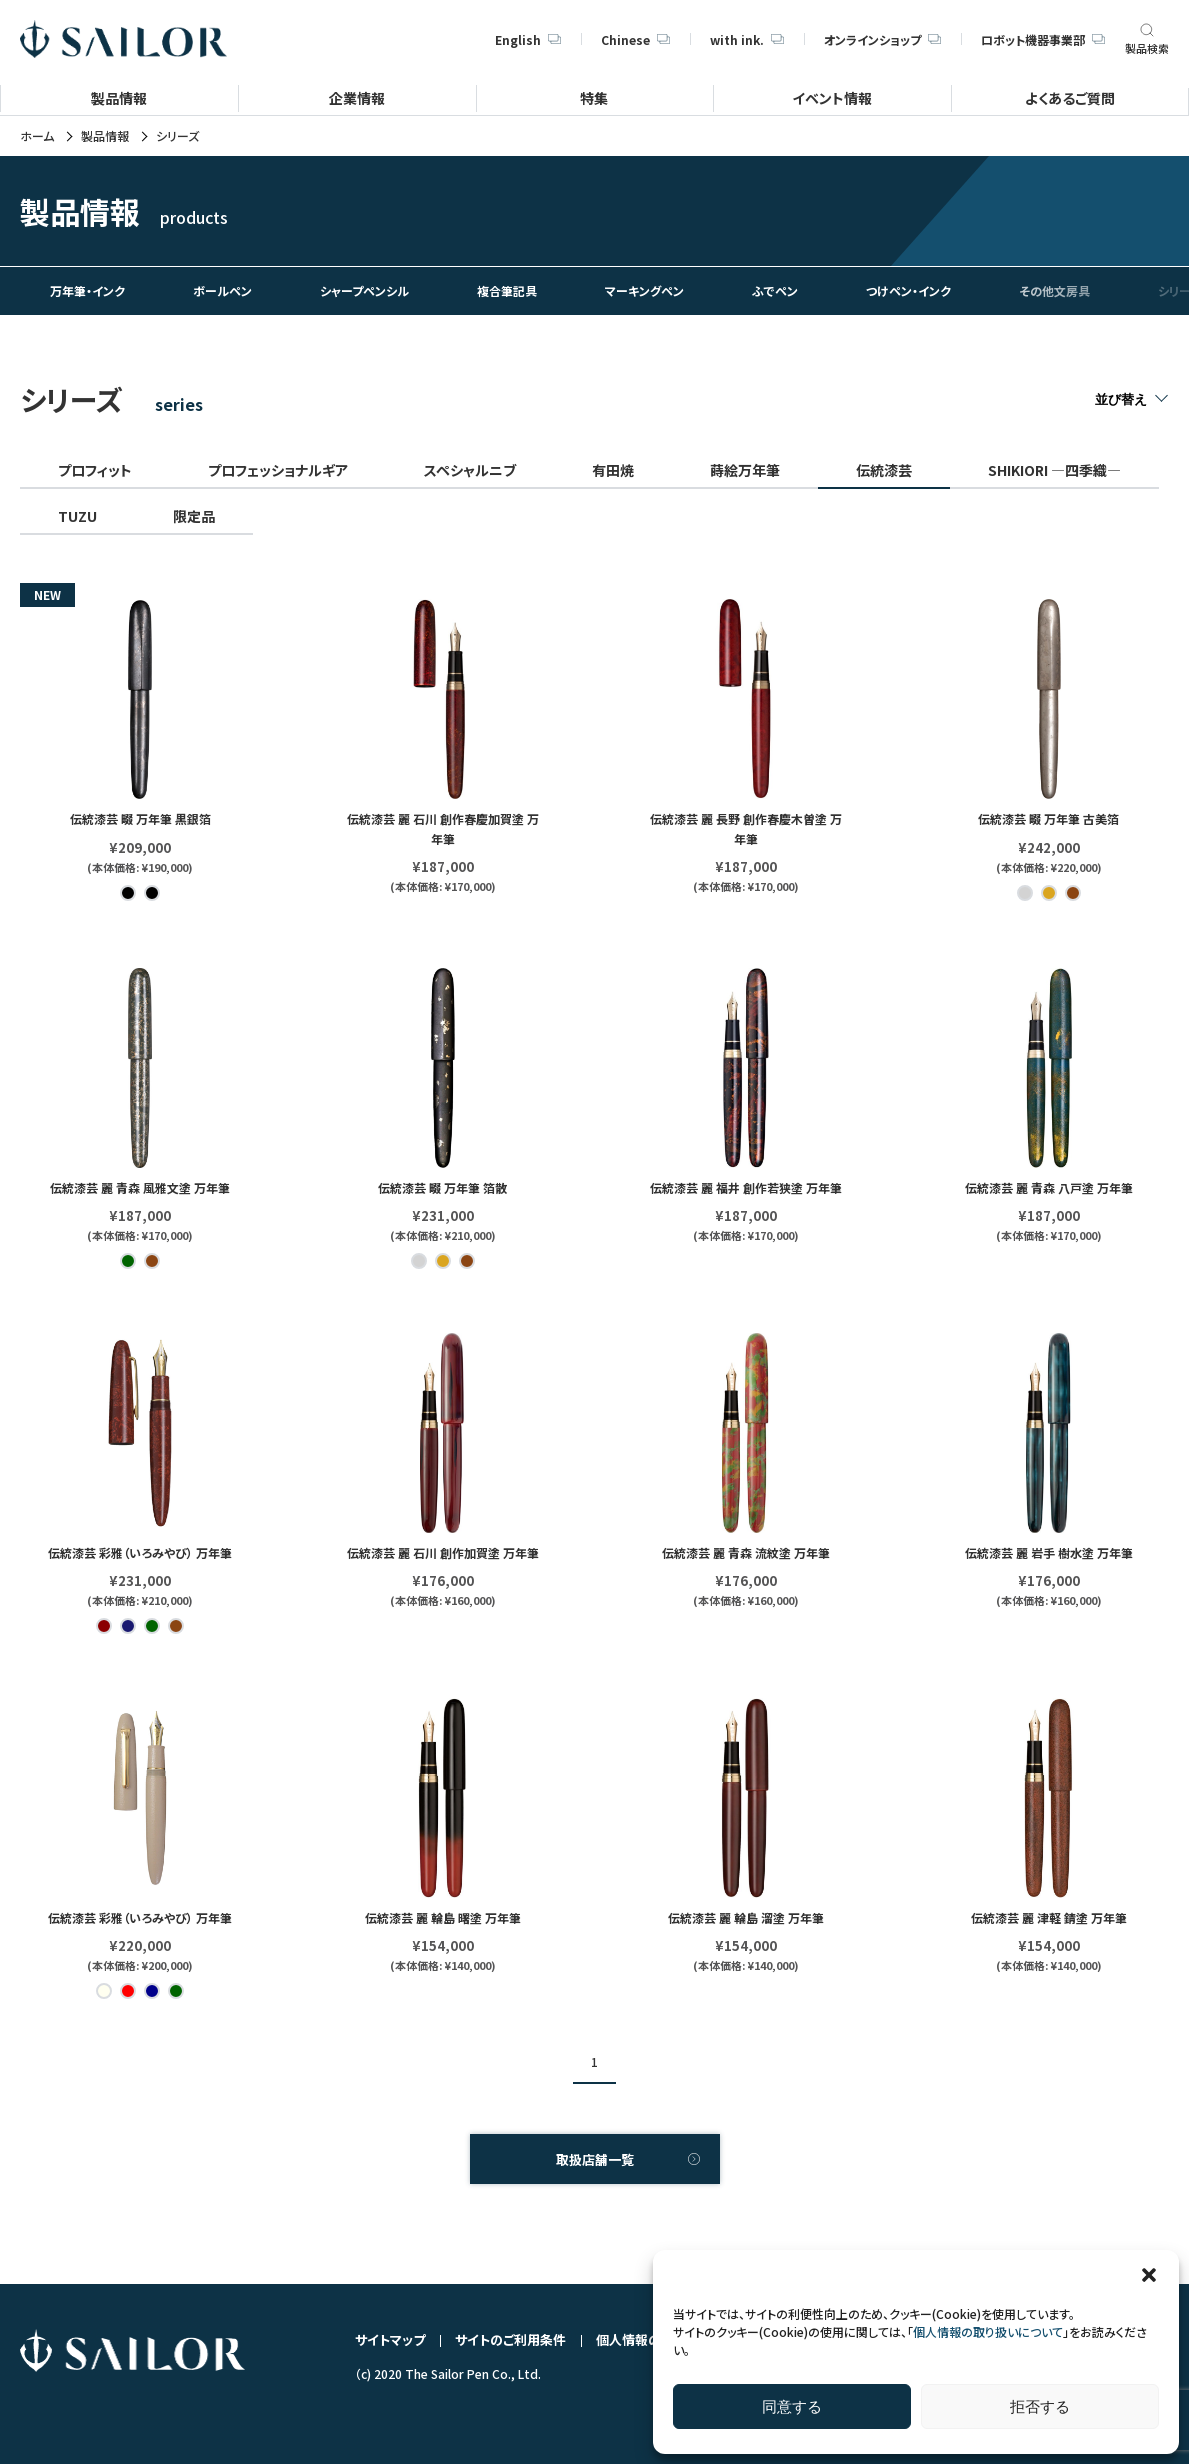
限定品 (194, 516)
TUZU (77, 516)
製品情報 (119, 97)
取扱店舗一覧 (595, 2159)
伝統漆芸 (884, 470)
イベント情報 (832, 97)
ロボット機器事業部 (1043, 39)
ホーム (37, 136)
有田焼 (613, 470)
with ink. (747, 39)
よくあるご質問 (1070, 97)
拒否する (1040, 2406)
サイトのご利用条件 (510, 2339)
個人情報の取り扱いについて (988, 2331)
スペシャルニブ (470, 470)
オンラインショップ (882, 39)
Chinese (635, 39)
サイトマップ (390, 2339)
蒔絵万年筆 (745, 470)
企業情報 (357, 97)
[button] (1149, 2275)
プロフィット (95, 470)
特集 (594, 97)
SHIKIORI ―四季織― (1054, 470)
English (528, 39)
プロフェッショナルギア (278, 470)
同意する (792, 2406)
